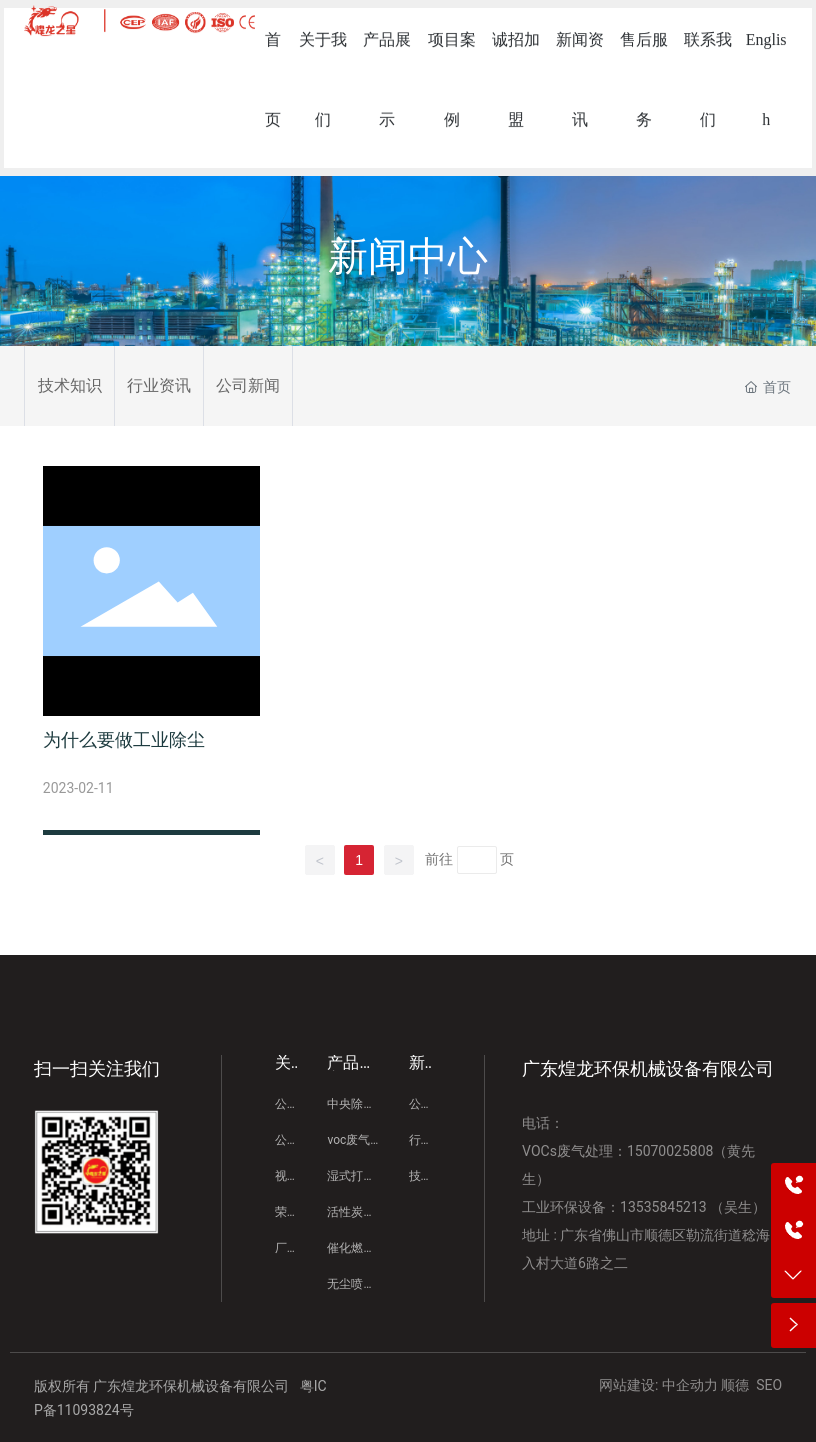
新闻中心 (408, 256)
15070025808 (670, 1151)
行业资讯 (159, 385)
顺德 (735, 1385)
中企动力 (690, 1385)
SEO (769, 1385)
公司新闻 (248, 385)
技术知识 (70, 385)
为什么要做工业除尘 (124, 739)
